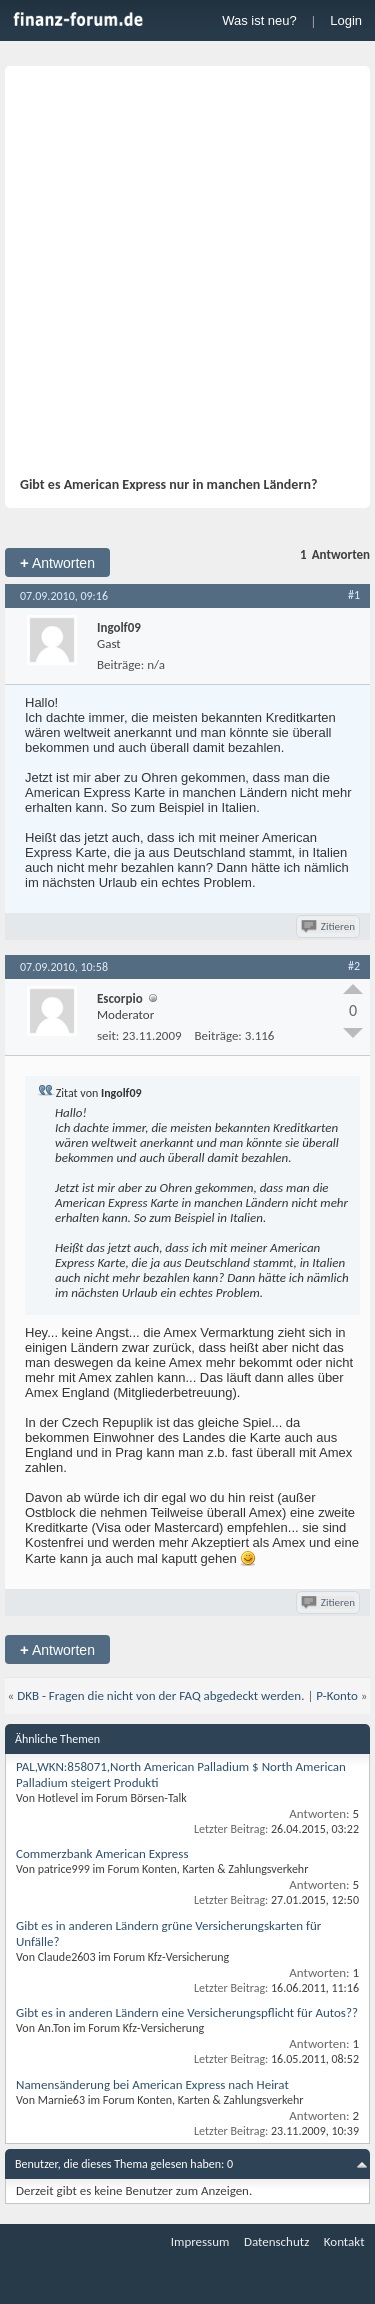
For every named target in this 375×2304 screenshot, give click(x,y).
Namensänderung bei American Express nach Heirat (152, 2084)
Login (346, 20)
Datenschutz (276, 2241)
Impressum (200, 2241)
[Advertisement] (187, 278)
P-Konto (336, 1695)
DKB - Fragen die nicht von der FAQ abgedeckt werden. (160, 1695)
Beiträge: (120, 664)
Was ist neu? (259, 20)
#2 (354, 966)
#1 (354, 595)
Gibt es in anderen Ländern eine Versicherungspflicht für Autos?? (187, 2012)
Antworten (57, 562)
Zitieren (329, 926)
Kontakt (344, 2241)
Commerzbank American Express (102, 1853)
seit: (108, 1035)
